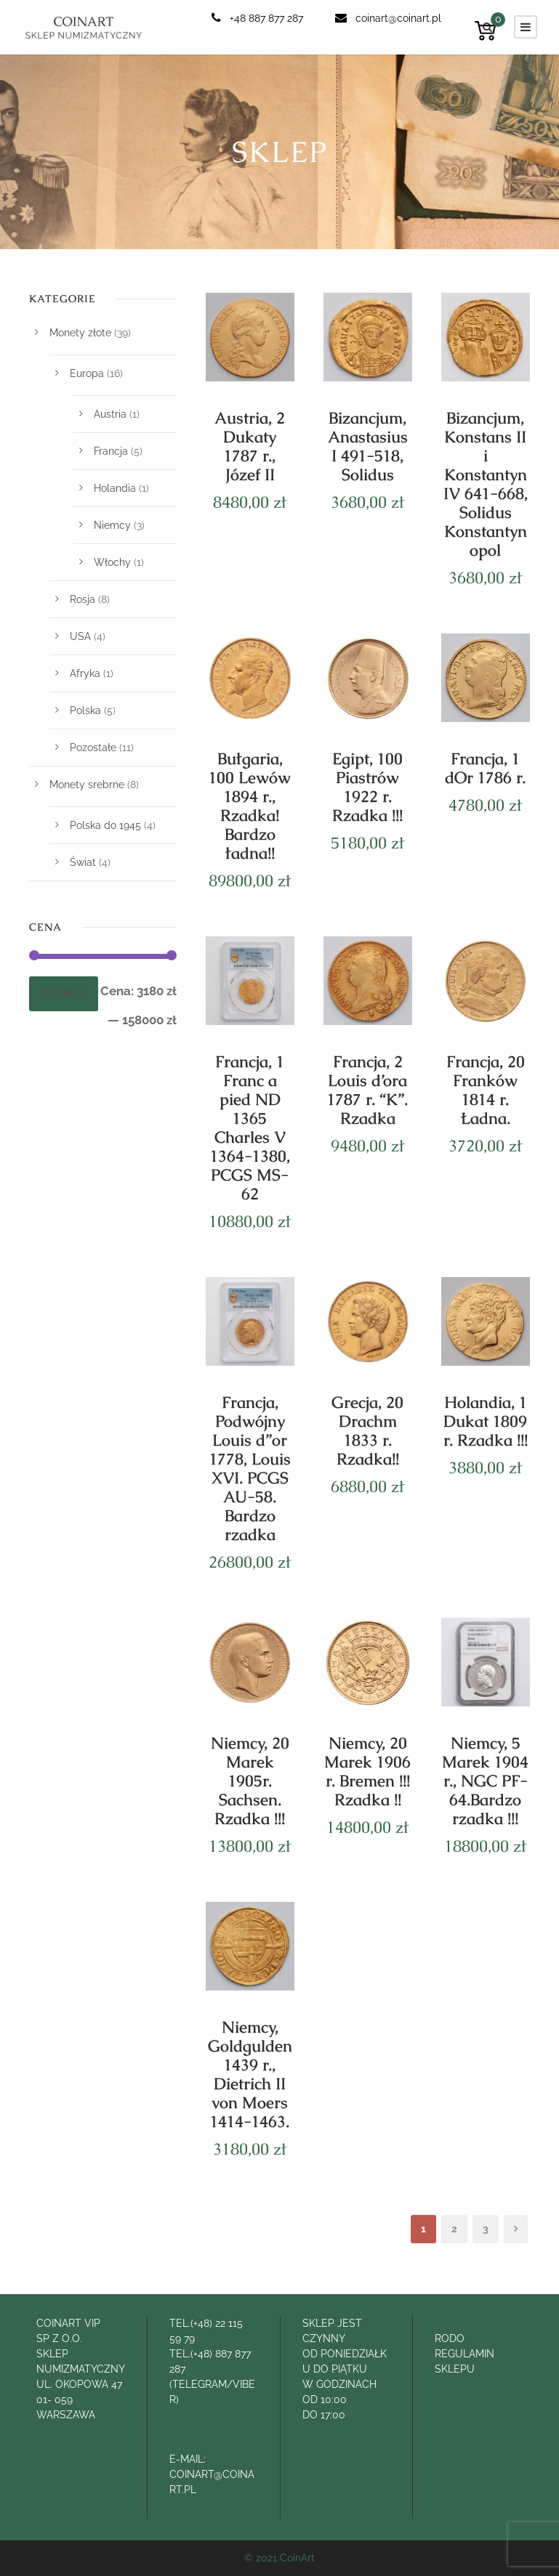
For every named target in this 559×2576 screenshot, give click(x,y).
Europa (87, 373)
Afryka (85, 673)
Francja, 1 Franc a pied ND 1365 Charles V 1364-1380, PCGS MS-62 (250, 1127)
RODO (450, 2338)
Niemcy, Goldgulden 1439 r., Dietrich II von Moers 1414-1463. (250, 2074)
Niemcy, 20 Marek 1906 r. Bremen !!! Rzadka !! (367, 1771)
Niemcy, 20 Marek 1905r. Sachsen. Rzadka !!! (250, 1781)
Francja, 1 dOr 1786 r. (485, 768)
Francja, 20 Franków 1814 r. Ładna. (485, 1090)
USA (80, 636)
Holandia (115, 488)
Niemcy (112, 525)
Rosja (82, 599)
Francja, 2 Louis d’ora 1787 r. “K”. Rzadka (367, 1090)
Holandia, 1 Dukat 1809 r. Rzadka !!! (485, 1421)
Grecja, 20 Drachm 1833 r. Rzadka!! (367, 1431)
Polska (85, 710)
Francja (111, 451)
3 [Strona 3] (485, 2229)
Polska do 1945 (105, 825)
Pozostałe (93, 747)
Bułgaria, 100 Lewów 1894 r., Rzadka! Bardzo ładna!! (250, 806)
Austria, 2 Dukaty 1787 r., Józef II (249, 446)
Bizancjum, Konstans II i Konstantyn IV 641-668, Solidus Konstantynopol (485, 484)
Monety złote (80, 333)
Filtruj (64, 994)
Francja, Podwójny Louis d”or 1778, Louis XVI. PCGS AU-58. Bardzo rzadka (250, 1468)
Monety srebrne (86, 784)
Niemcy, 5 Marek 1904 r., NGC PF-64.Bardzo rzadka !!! (485, 1781)
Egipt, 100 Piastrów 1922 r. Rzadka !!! (367, 787)
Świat (83, 862)
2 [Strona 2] (454, 2229)
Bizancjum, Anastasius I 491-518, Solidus (368, 446)
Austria (110, 414)
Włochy (112, 562)
